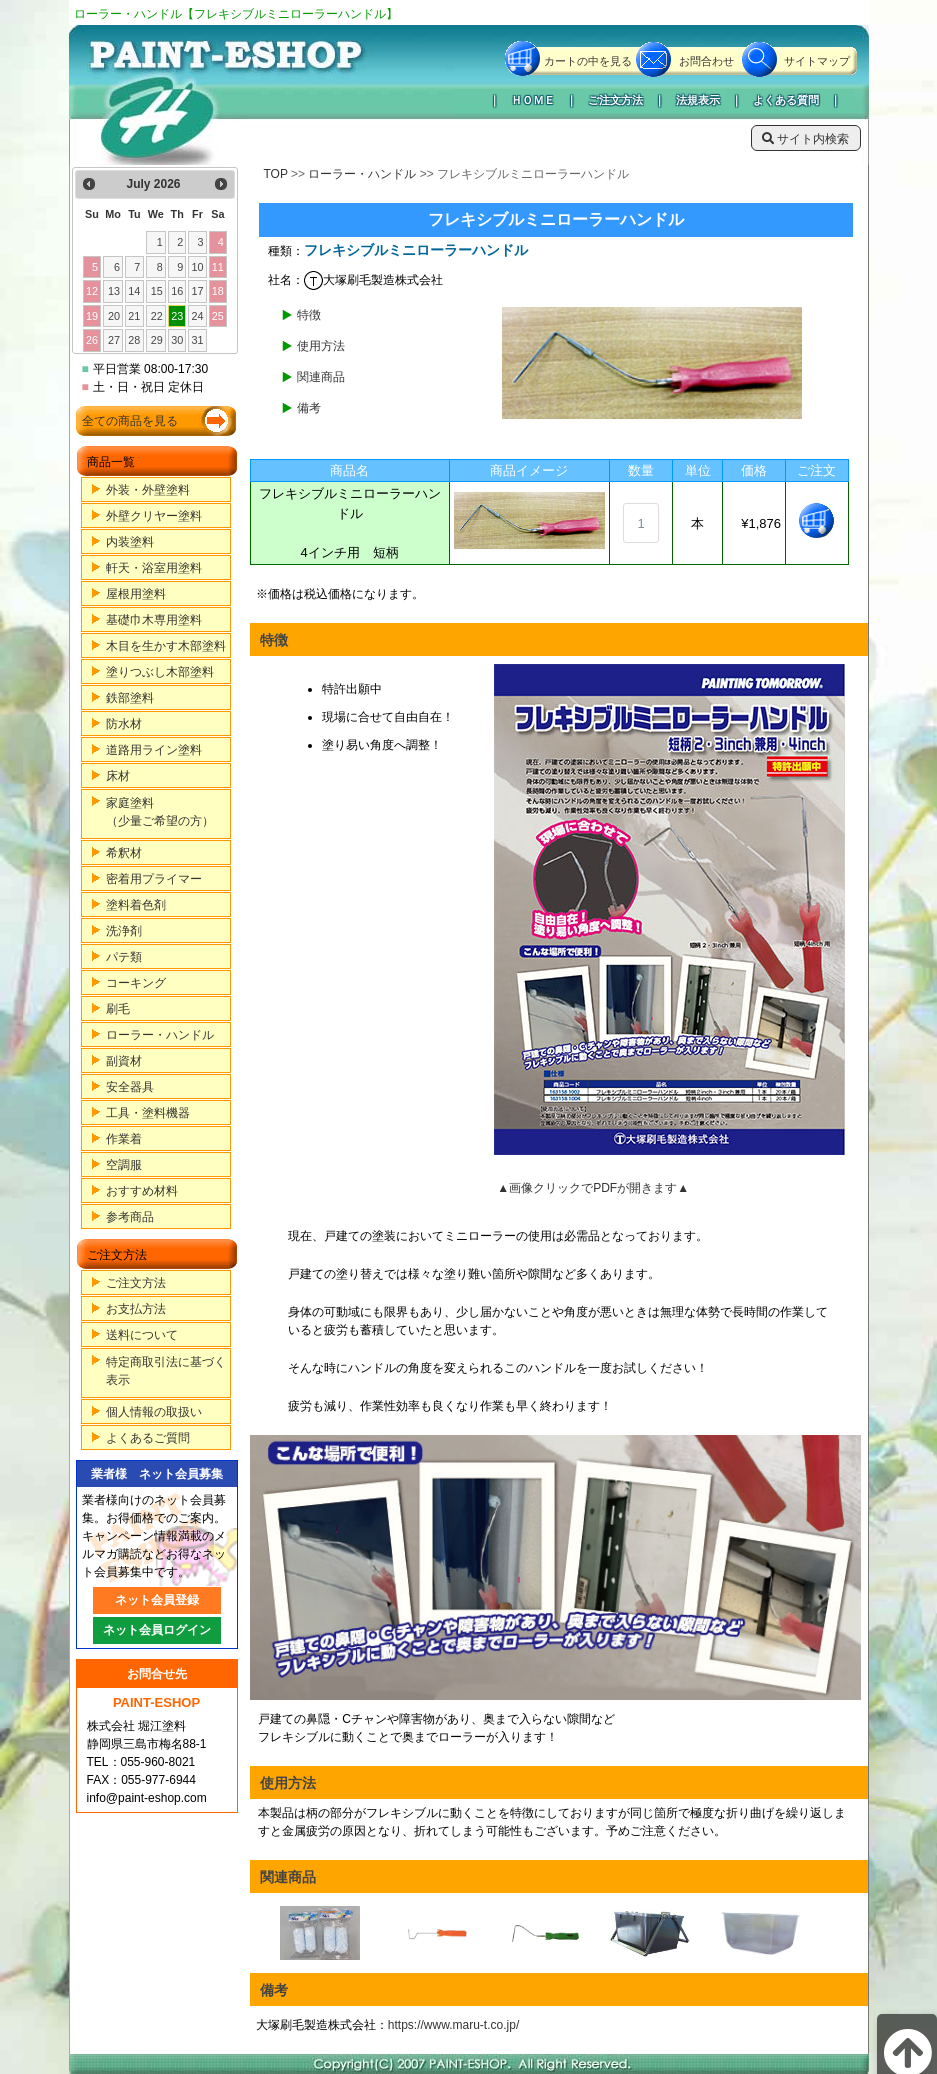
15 (157, 291)
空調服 (124, 1165)
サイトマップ (817, 61)
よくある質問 (786, 100)
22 (157, 316)
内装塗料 (130, 542)
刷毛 (118, 1009)
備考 (309, 408)
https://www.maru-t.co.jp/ (453, 2025)
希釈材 (124, 853)
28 (134, 340)
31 (197, 340)
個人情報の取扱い (154, 1412)
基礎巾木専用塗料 (154, 620)
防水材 (124, 724)
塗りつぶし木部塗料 (160, 672)
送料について (142, 1335)
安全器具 (130, 1087)
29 (157, 340)
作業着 (124, 1139)
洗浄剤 (124, 931)
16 (177, 291)
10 (197, 267)
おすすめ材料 (142, 1191)
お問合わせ (706, 61)
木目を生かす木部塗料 (166, 646)
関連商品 (321, 377)
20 (114, 316)
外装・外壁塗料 (148, 490)
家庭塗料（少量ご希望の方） (160, 812)
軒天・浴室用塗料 (154, 568)
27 (114, 340)
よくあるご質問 (148, 1438)
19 (92, 316)
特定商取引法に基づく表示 (166, 1371)
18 (218, 291)
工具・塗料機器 (148, 1113)
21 (134, 316)
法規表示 (698, 100)
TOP (276, 174)
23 (177, 316)
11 (218, 267)
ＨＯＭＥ (533, 100)
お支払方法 (136, 1309)
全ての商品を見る (130, 421)
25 (218, 316)
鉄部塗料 (130, 698)
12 (92, 291)
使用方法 (321, 346)
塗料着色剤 (136, 905)
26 (92, 340)
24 (197, 316)
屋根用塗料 (136, 594)
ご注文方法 (615, 100)
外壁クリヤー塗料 (154, 516)
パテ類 (124, 957)
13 (114, 291)
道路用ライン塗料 (154, 750)
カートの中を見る (588, 61)
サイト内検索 (805, 139)
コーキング (136, 983)
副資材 (124, 1061)
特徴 (309, 315)
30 (177, 340)
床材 (118, 776)
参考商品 (130, 1217)
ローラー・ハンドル (160, 1035)
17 (197, 291)
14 (134, 291)
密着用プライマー (154, 879)
